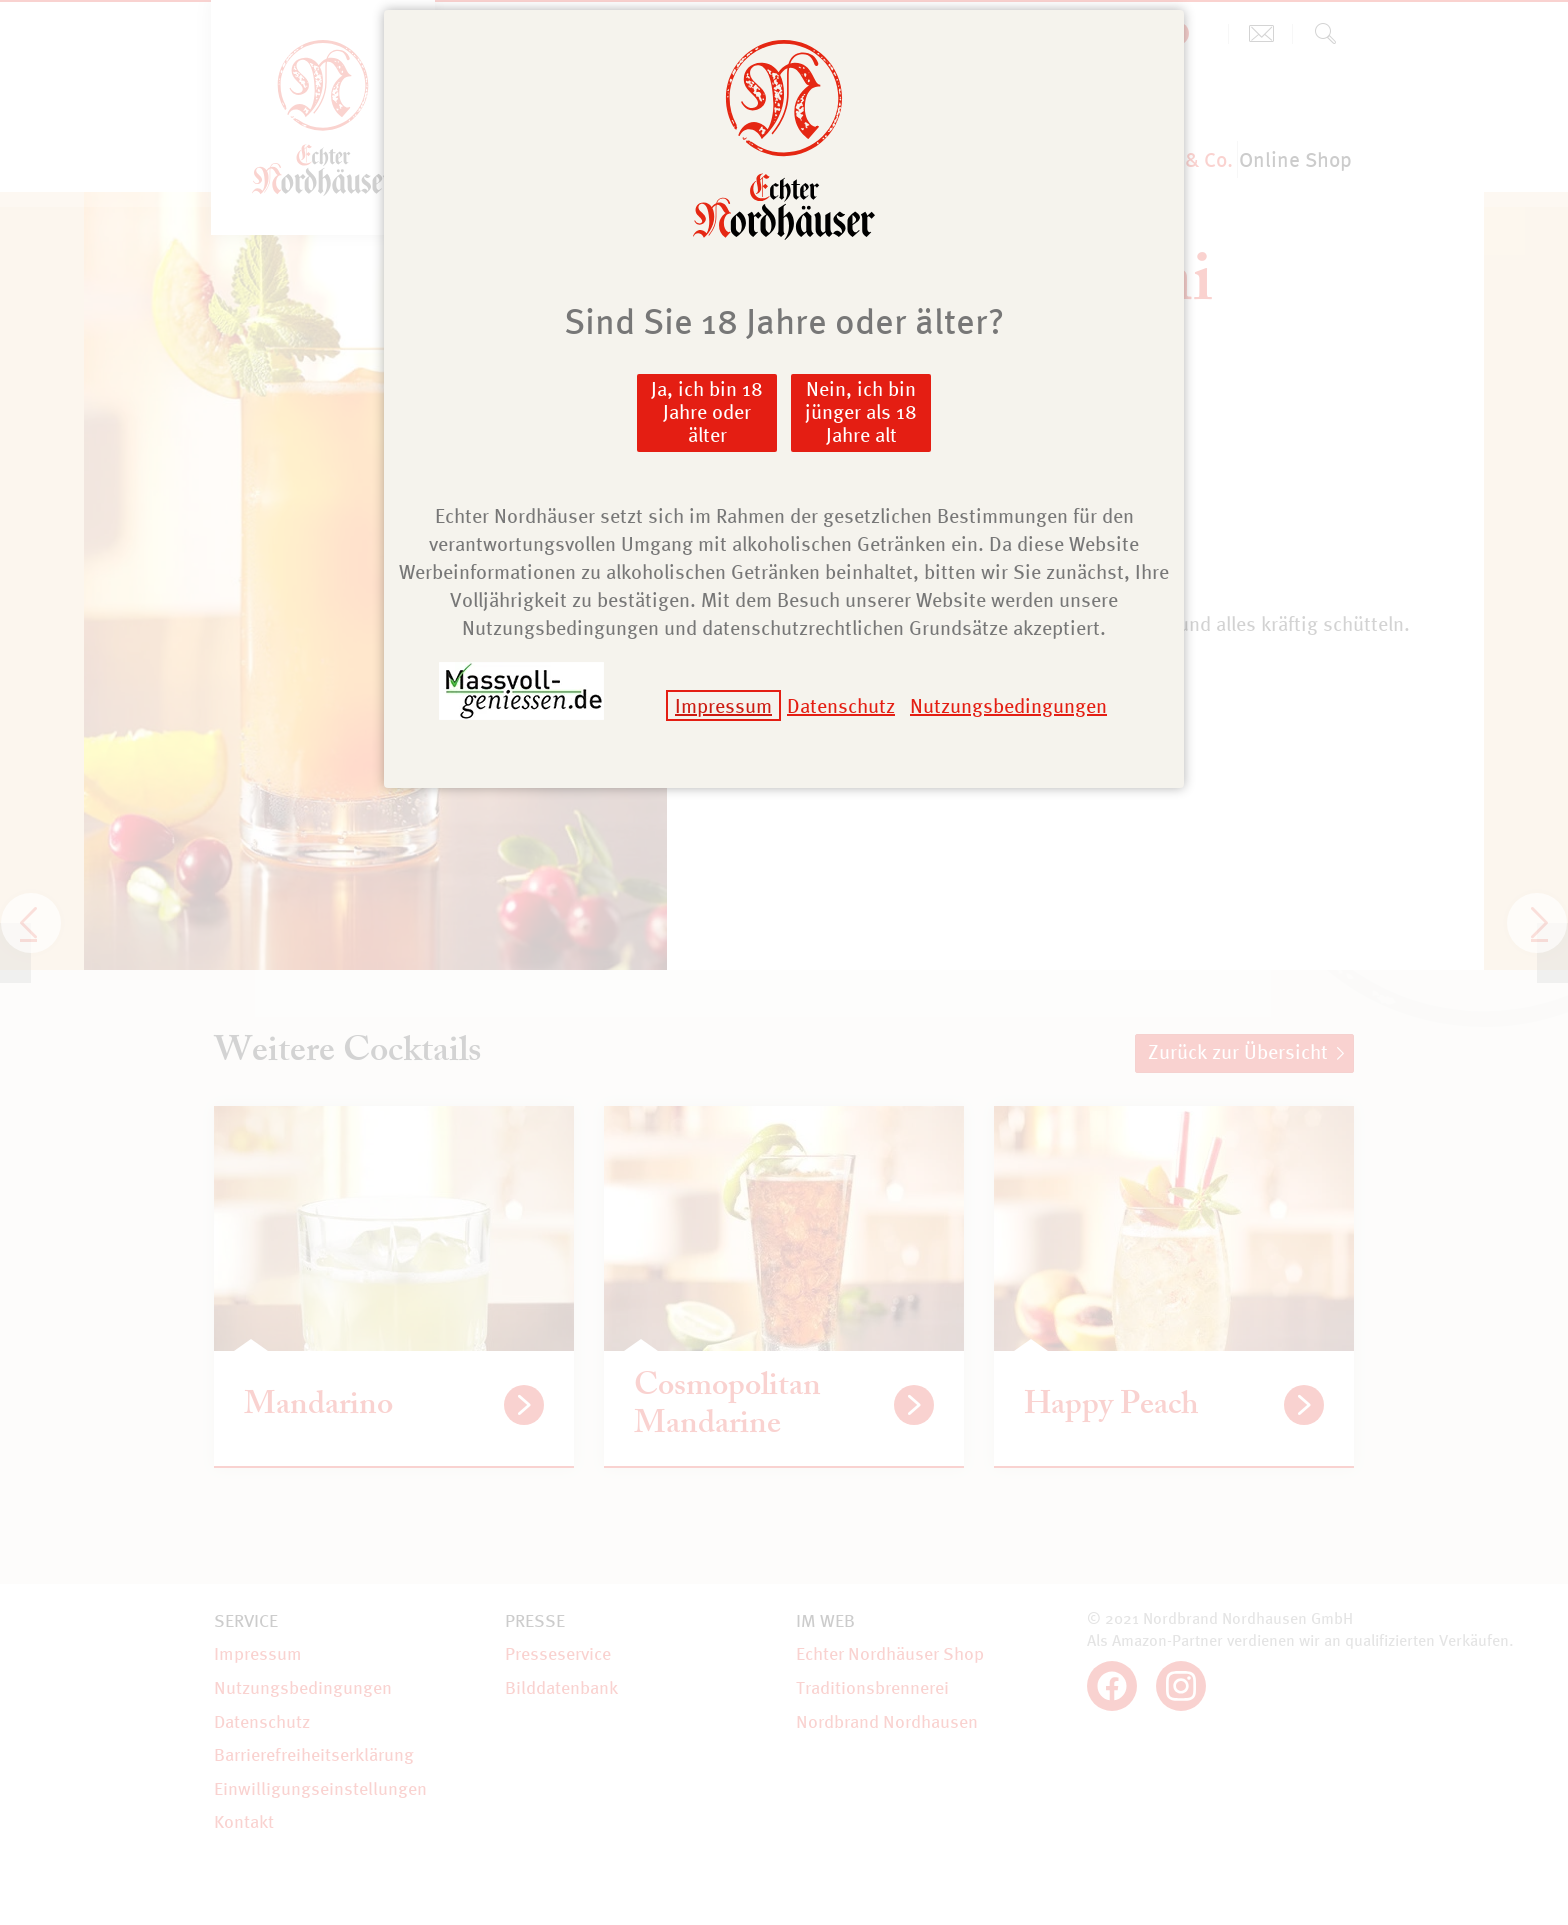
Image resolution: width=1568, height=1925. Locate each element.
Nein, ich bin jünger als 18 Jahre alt (861, 411)
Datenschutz (841, 705)
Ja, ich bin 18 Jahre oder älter (707, 411)
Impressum (723, 705)
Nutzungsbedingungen (1008, 705)
